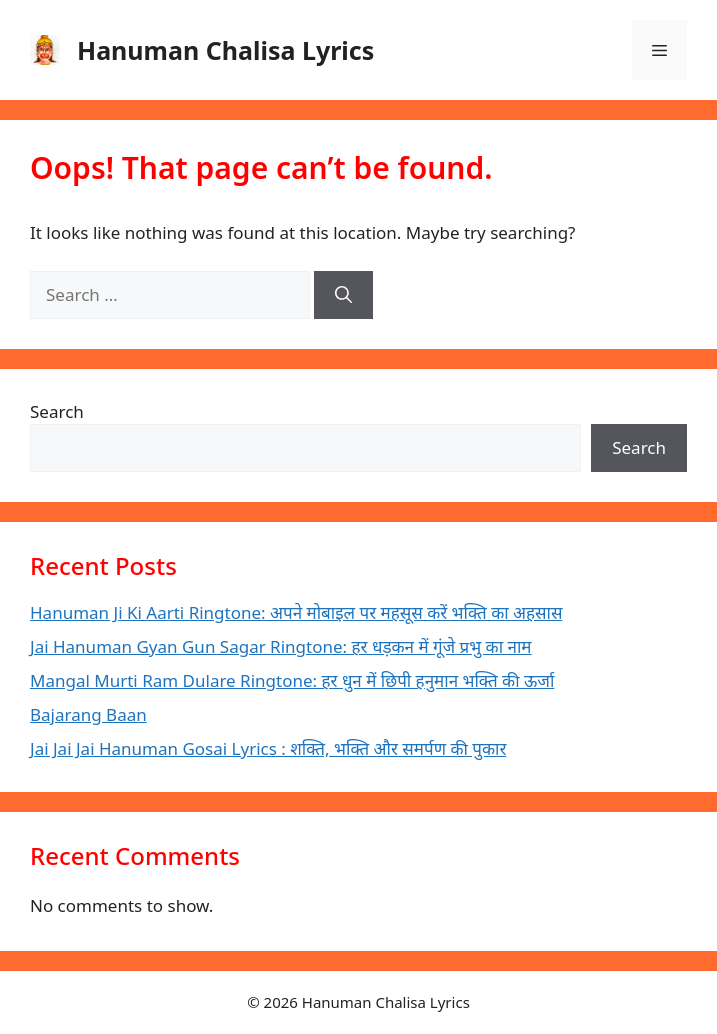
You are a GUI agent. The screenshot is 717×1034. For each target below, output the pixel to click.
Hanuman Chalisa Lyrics (225, 50)
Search (57, 411)
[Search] (343, 295)
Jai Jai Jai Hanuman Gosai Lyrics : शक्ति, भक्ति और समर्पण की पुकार (268, 748)
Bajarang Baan (88, 714)
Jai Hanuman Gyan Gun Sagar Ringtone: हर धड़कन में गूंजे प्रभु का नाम (281, 646)
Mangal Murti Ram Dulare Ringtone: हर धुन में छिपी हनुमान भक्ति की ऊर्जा (292, 680)
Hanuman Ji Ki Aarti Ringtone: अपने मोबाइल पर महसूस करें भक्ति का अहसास (296, 612)
